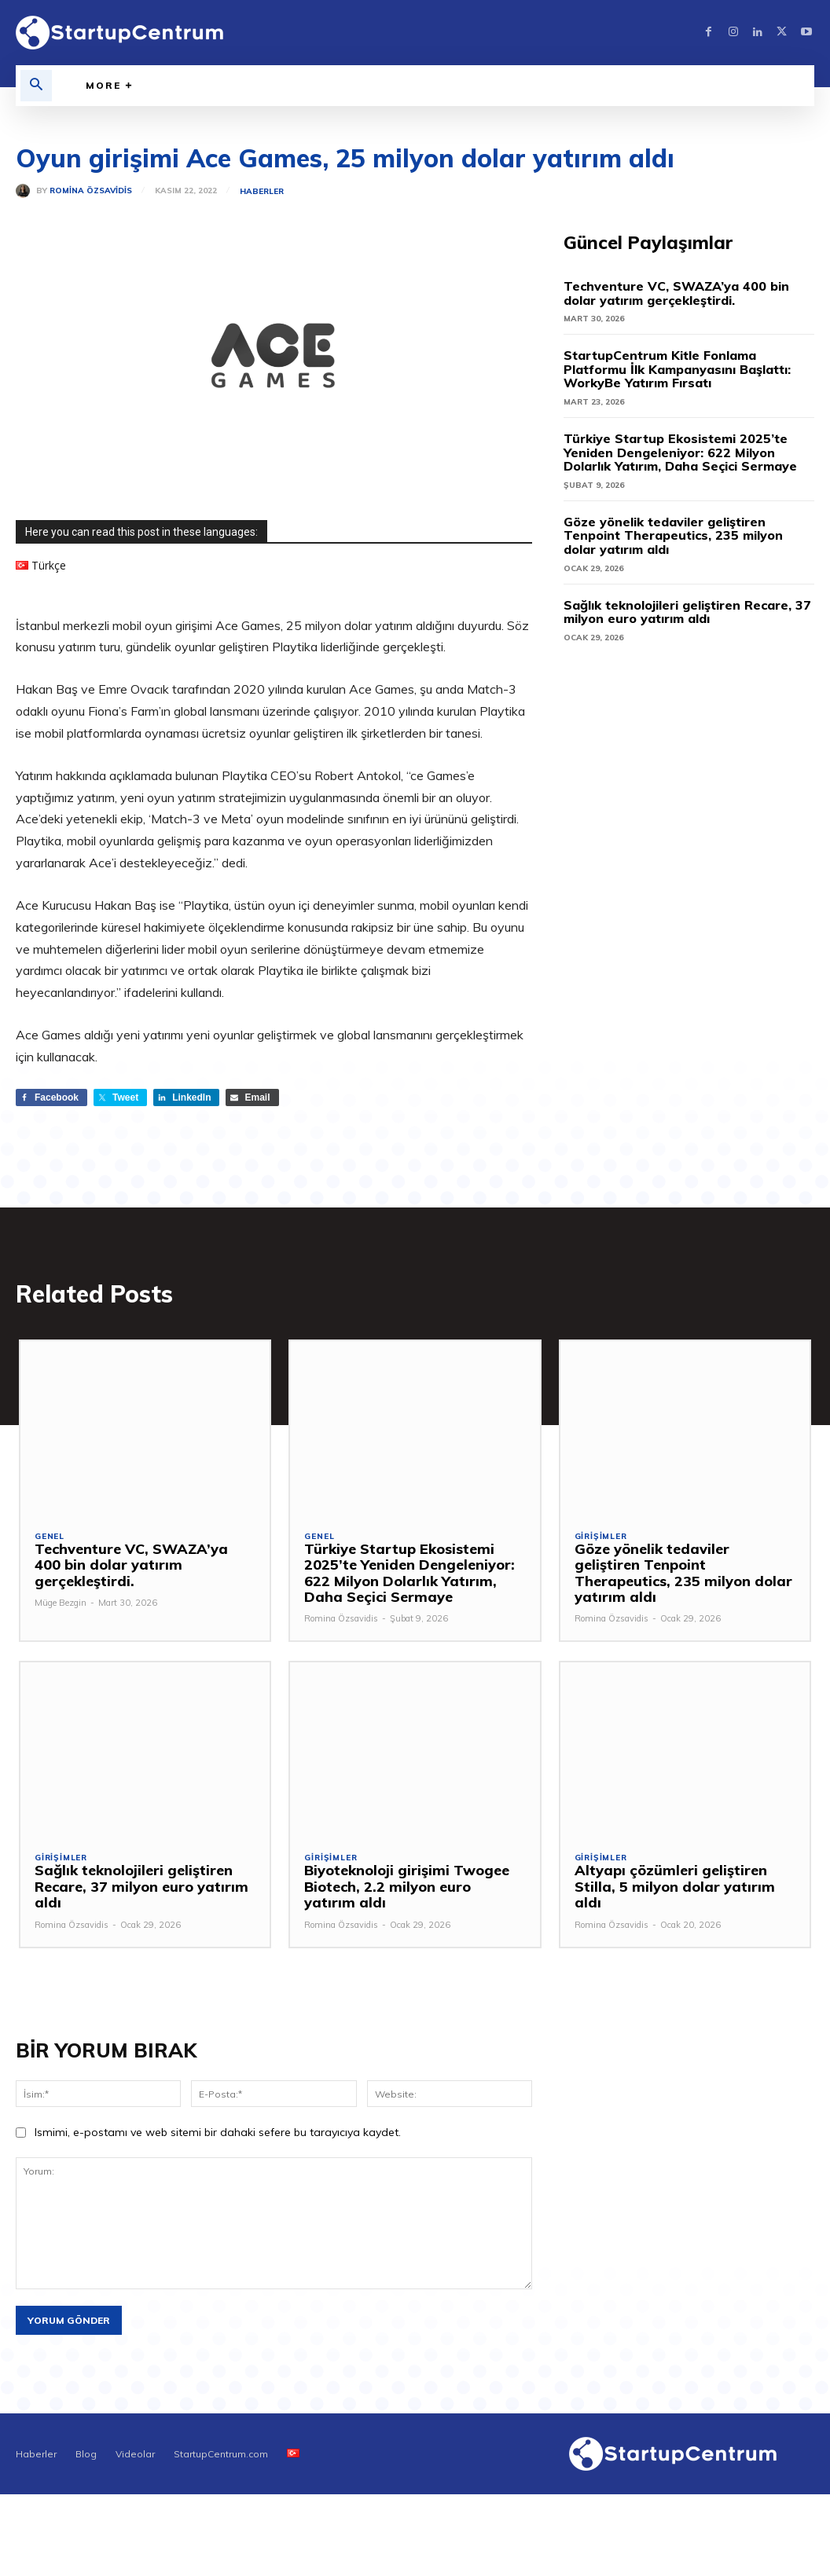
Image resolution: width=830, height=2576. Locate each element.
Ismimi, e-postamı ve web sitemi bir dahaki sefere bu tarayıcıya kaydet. (218, 2134)
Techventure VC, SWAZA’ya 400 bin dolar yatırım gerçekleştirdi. (676, 293)
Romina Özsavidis (91, 191)
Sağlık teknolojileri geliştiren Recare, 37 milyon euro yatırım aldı (687, 612)
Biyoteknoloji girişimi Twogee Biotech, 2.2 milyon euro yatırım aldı (410, 1887)
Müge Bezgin (60, 1587)
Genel (49, 1538)
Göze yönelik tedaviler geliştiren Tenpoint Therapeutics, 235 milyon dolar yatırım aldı (673, 535)
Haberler (262, 192)
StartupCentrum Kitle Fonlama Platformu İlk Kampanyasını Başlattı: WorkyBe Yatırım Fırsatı (677, 368)
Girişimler (601, 1538)
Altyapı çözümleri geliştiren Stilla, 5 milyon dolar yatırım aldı (684, 1879)
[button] (36, 85)
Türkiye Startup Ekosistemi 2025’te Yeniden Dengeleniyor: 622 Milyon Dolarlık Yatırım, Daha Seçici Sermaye (680, 452)
